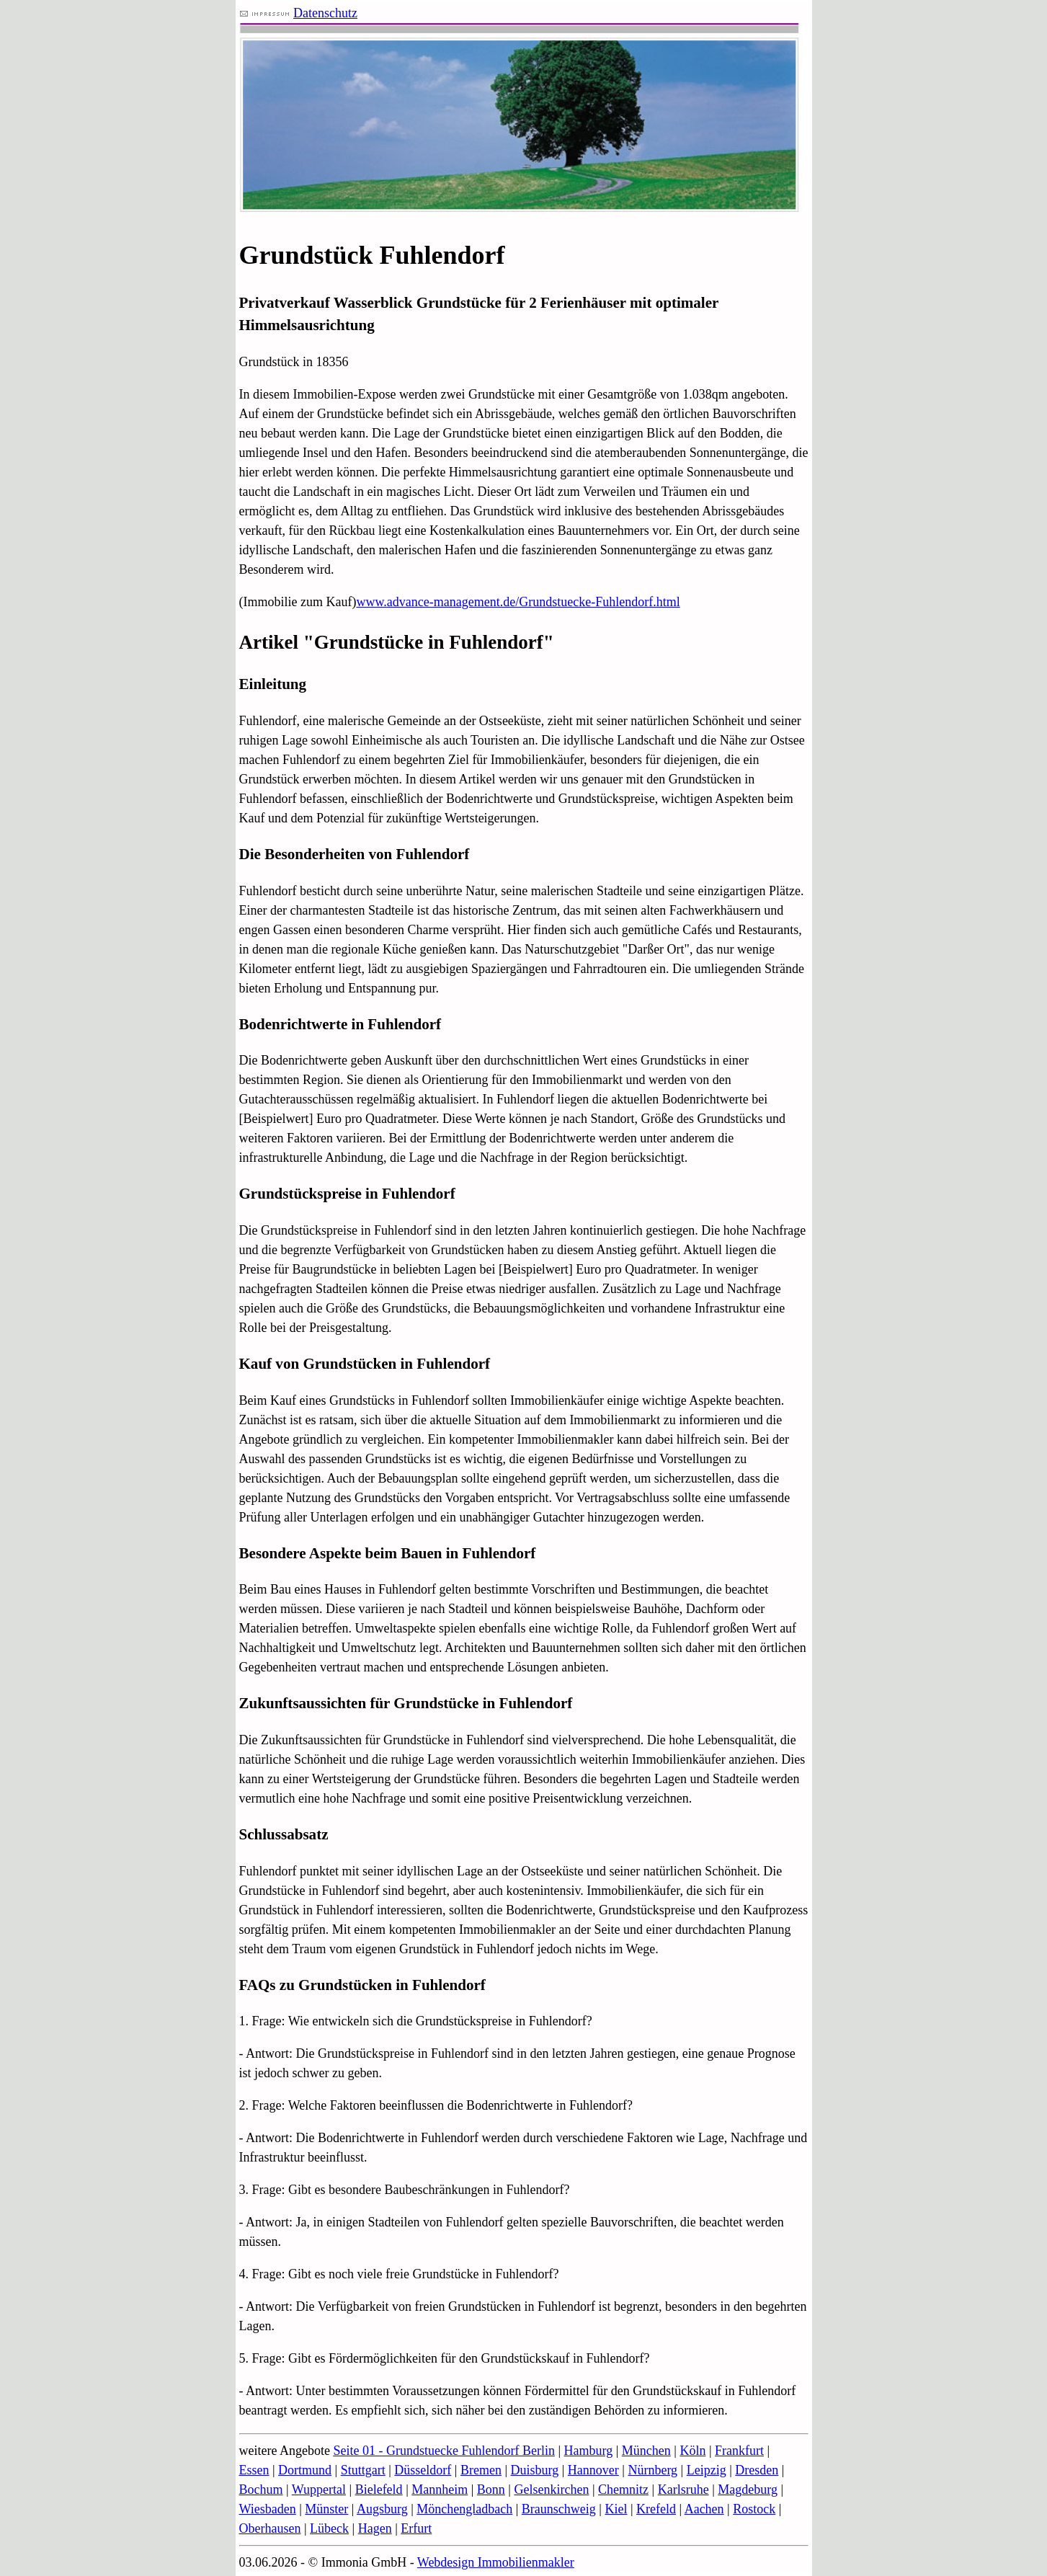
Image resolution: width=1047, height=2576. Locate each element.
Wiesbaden (267, 2509)
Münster (326, 2509)
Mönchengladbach (464, 2509)
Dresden (756, 2470)
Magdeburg (748, 2489)
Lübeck (329, 2528)
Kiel (616, 2509)
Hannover (593, 2470)
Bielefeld (379, 2489)
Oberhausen (270, 2528)
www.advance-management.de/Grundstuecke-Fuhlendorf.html (518, 602)
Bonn (491, 2489)
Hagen (375, 2528)
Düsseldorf (422, 2470)
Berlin (538, 2450)
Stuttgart (363, 2470)
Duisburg (535, 2470)
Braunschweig (559, 2509)
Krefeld (656, 2509)
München (646, 2450)
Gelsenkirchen (551, 2489)
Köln (692, 2450)
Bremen (481, 2470)
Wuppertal (319, 2489)
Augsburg (382, 2509)
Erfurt (416, 2528)
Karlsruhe (683, 2489)
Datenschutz (325, 13)
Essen (254, 2470)
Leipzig (706, 2470)
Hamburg (588, 2450)
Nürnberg (652, 2470)
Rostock (754, 2509)
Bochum (261, 2489)
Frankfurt (739, 2450)
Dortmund (304, 2470)
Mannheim (439, 2489)
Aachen (704, 2509)
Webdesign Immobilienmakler (495, 2562)
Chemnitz (623, 2489)
